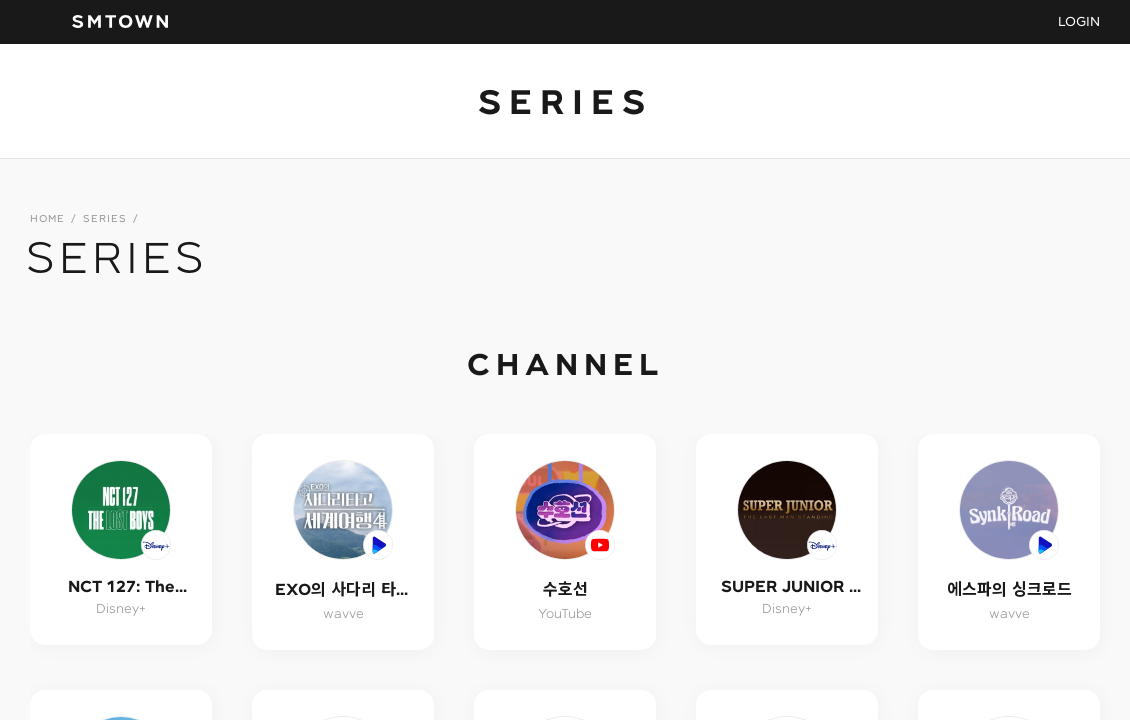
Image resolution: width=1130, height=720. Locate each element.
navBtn (41, 22)
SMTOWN (120, 22)
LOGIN (1079, 21)
